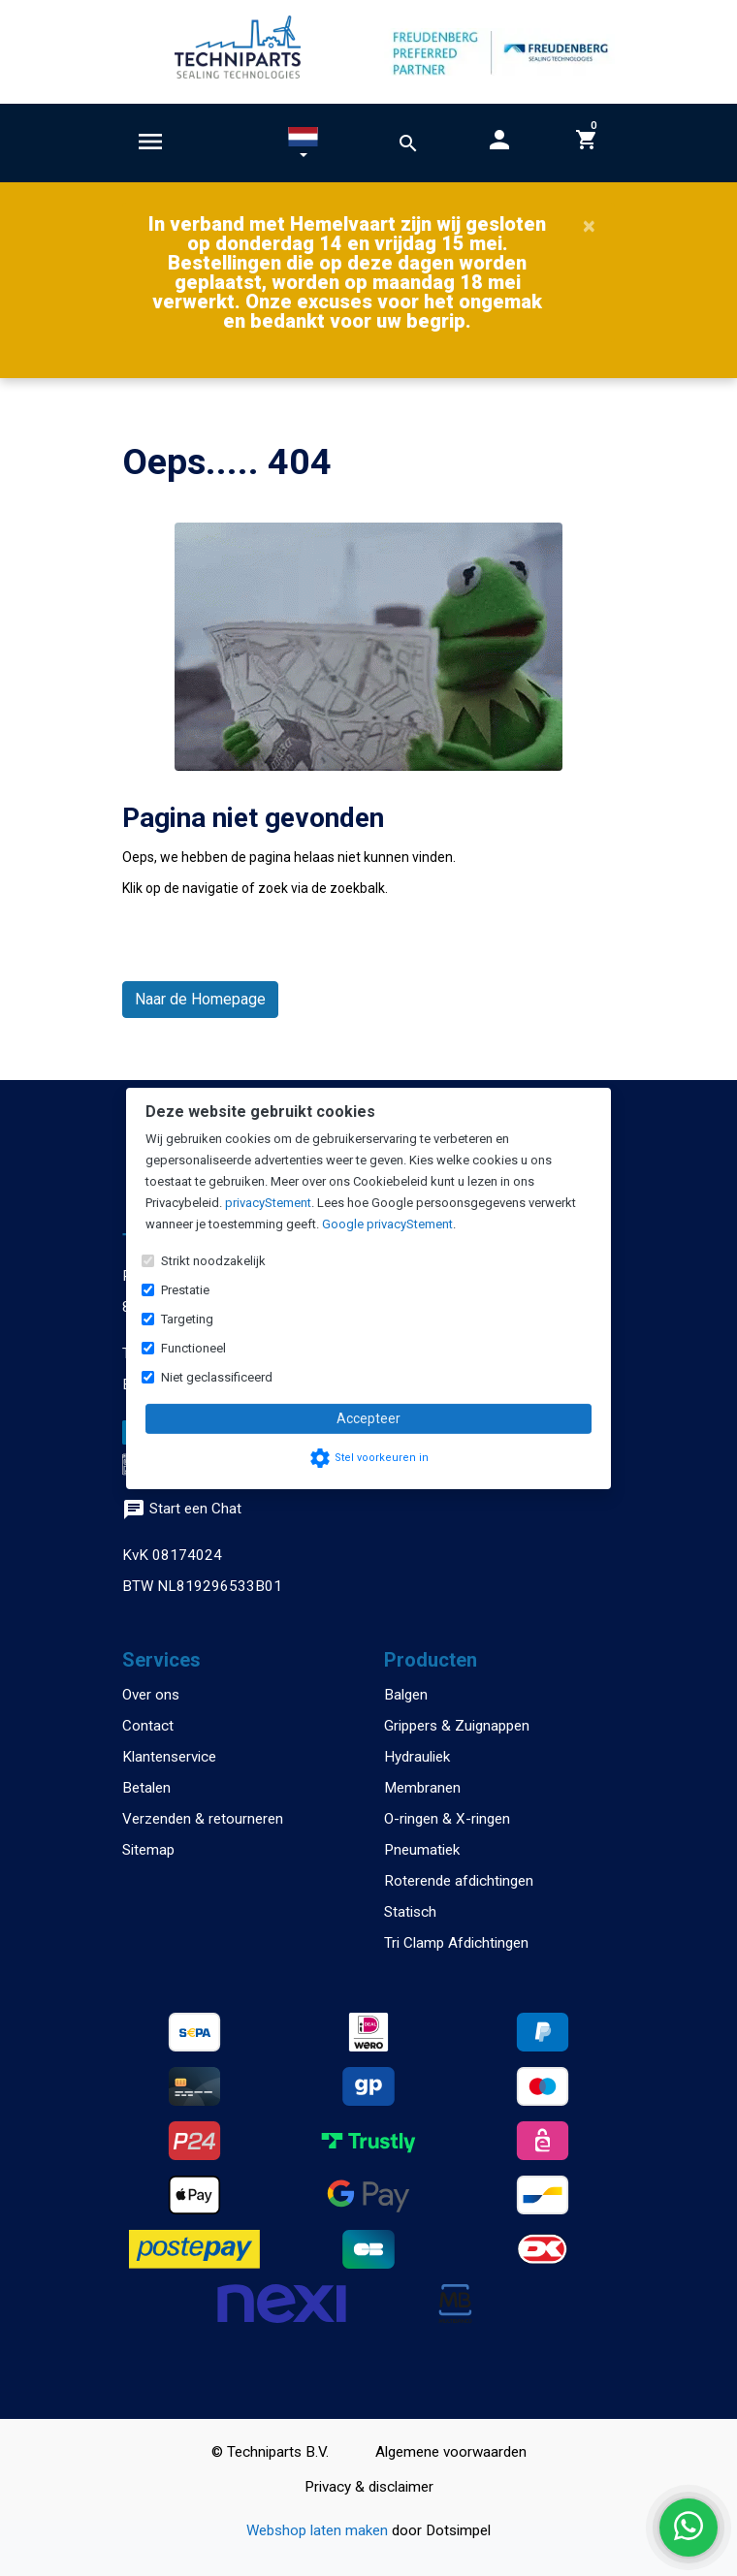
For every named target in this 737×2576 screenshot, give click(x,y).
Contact (148, 1725)
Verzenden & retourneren (202, 1819)
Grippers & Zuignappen (456, 1725)
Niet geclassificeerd (216, 1377)
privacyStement (268, 1202)
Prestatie (185, 1290)
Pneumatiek (422, 1850)
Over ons (150, 1694)
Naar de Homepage (200, 999)
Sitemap (148, 1850)
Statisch (410, 1912)
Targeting (187, 1319)
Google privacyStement (387, 1224)
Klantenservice (169, 1756)
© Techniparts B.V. (270, 2452)
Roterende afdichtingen (458, 1881)
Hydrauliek (417, 1756)
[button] (303, 146)
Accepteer (368, 1418)
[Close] (589, 226)
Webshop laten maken (319, 2530)
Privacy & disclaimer (368, 2487)
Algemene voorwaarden (451, 2452)
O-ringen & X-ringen (447, 1819)
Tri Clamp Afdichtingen (456, 1943)
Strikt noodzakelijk (213, 1261)
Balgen (406, 1694)
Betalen (146, 1788)
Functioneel (193, 1348)
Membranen (422, 1788)
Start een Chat (181, 1508)
